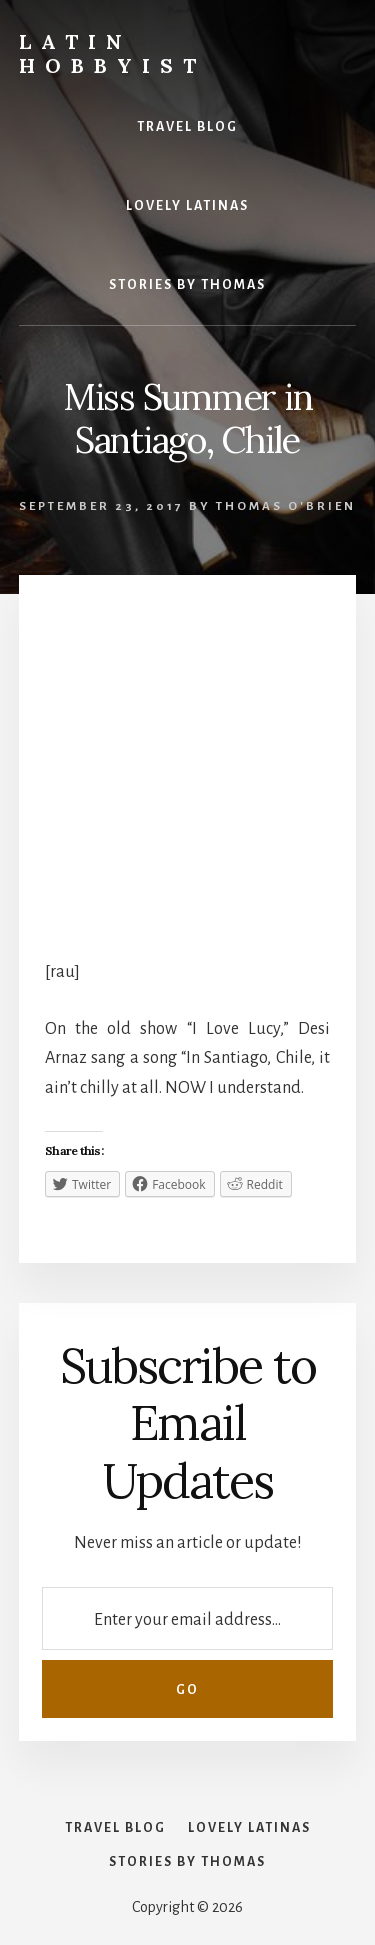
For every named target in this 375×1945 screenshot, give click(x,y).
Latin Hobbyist (112, 53)
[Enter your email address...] (187, 1618)
